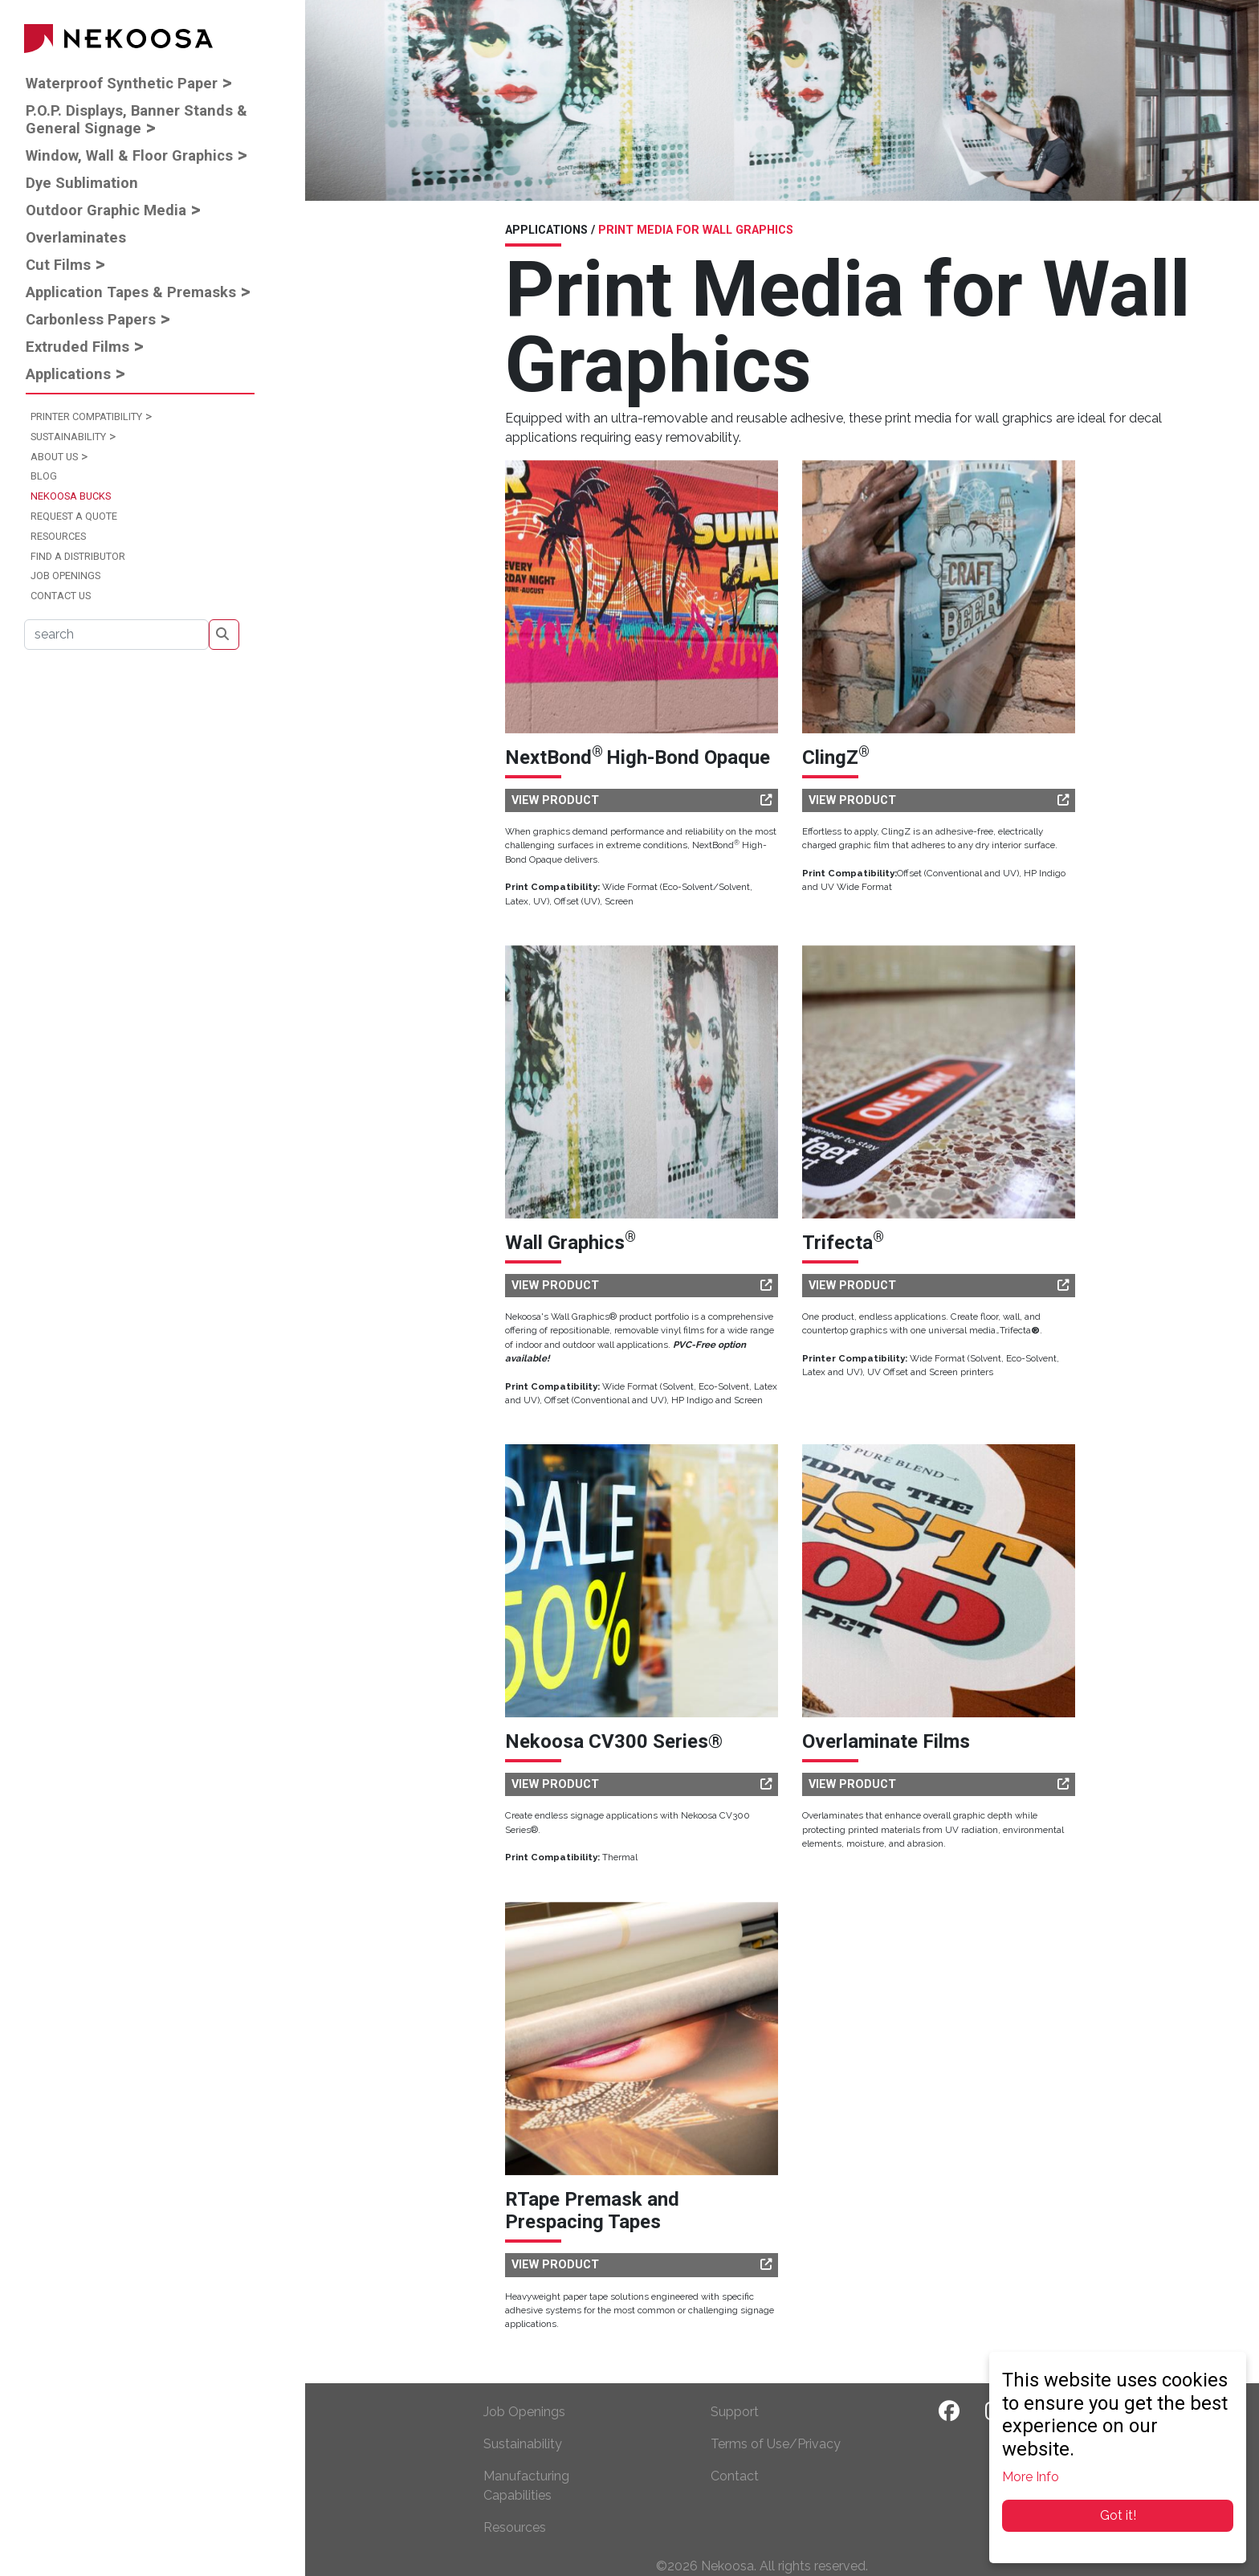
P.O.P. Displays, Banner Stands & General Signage (136, 119)
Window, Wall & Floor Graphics (129, 155)
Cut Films (58, 264)
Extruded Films (77, 346)
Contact (735, 2476)
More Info (1030, 2476)
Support (735, 2411)
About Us (54, 457)
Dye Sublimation (82, 182)
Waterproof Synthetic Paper (122, 83)
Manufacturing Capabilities (526, 2485)
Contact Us (61, 596)
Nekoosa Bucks (71, 496)
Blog (44, 476)
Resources (58, 536)
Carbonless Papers (91, 319)
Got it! (1118, 2515)
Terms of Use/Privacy (776, 2443)
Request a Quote (74, 516)
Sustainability (68, 437)
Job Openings (65, 575)
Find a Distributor (78, 556)
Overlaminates (76, 237)
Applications (68, 373)
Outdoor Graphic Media (106, 210)
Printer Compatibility (86, 416)
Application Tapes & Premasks (131, 292)
